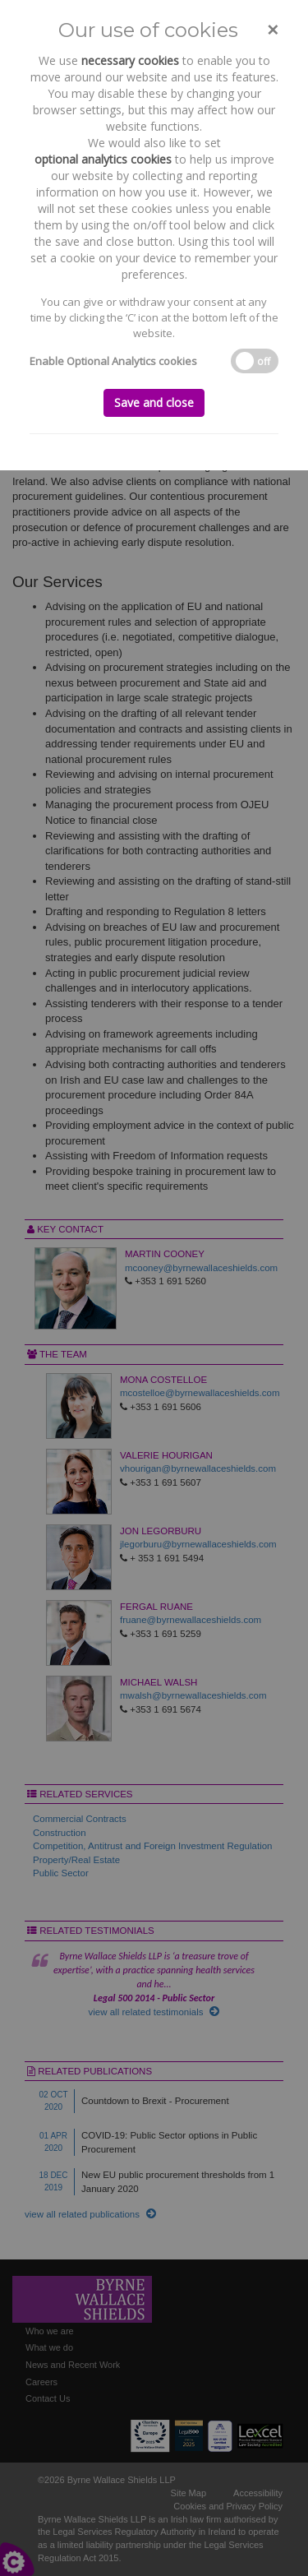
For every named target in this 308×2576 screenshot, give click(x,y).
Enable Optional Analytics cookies (113, 361)
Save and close (154, 402)
